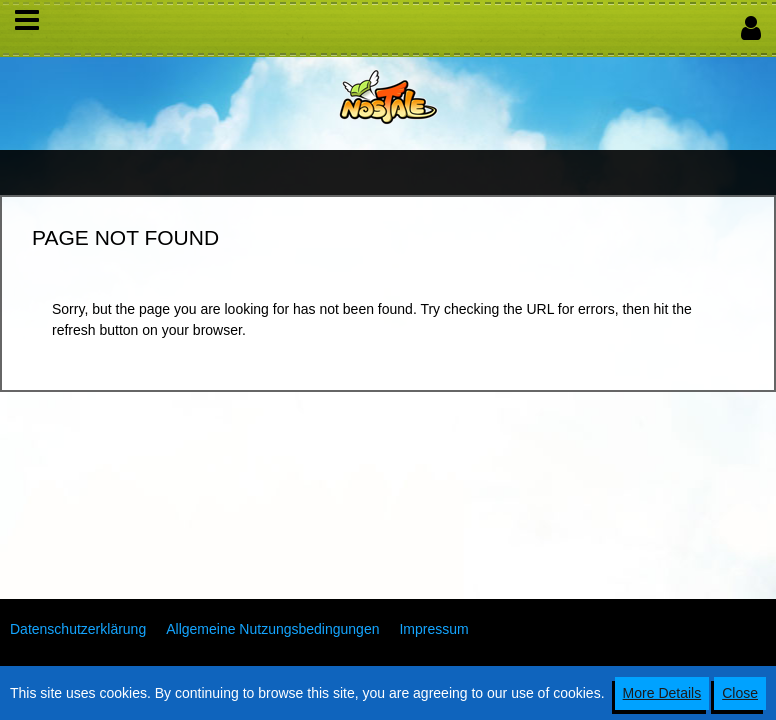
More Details (662, 693)
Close (740, 693)
